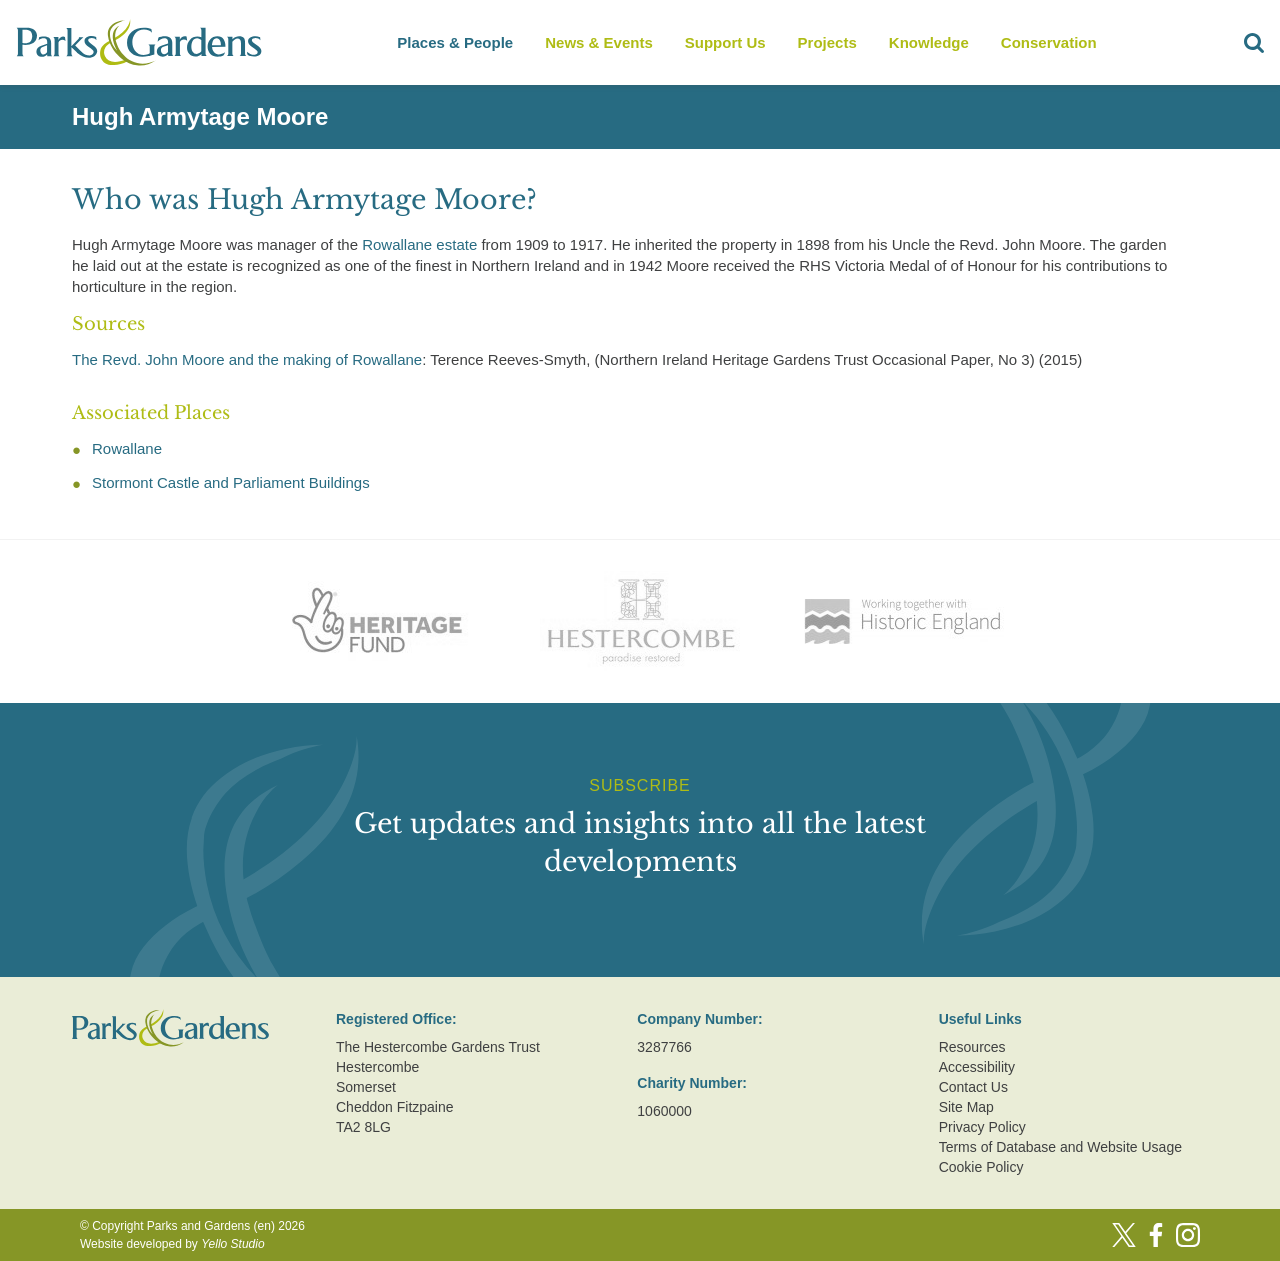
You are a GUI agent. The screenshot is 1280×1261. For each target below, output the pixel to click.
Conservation (1049, 42)
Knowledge (929, 42)
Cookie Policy (981, 1167)
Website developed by (172, 1244)
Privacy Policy (982, 1127)
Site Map (966, 1107)
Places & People (455, 42)
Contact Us (973, 1087)
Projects (827, 42)
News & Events (599, 42)
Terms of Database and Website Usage (1060, 1147)
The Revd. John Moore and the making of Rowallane (247, 359)
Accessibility (977, 1067)
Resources (972, 1047)
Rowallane (127, 448)
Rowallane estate (419, 244)
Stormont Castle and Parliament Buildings (231, 482)
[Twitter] (1124, 1235)
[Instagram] (1188, 1235)
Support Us (725, 42)
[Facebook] (1156, 1235)
